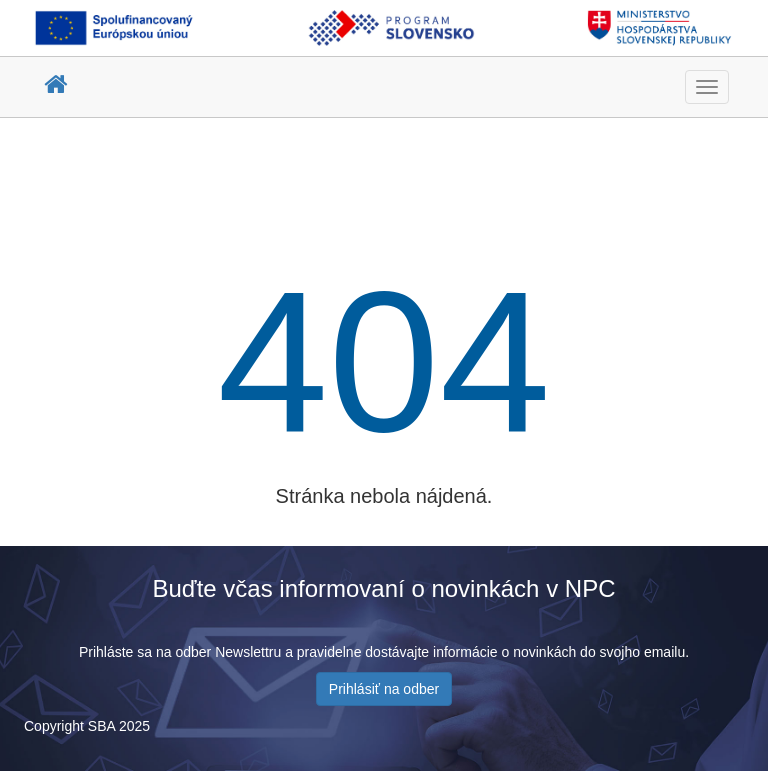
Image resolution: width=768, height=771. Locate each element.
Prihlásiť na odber (384, 689)
